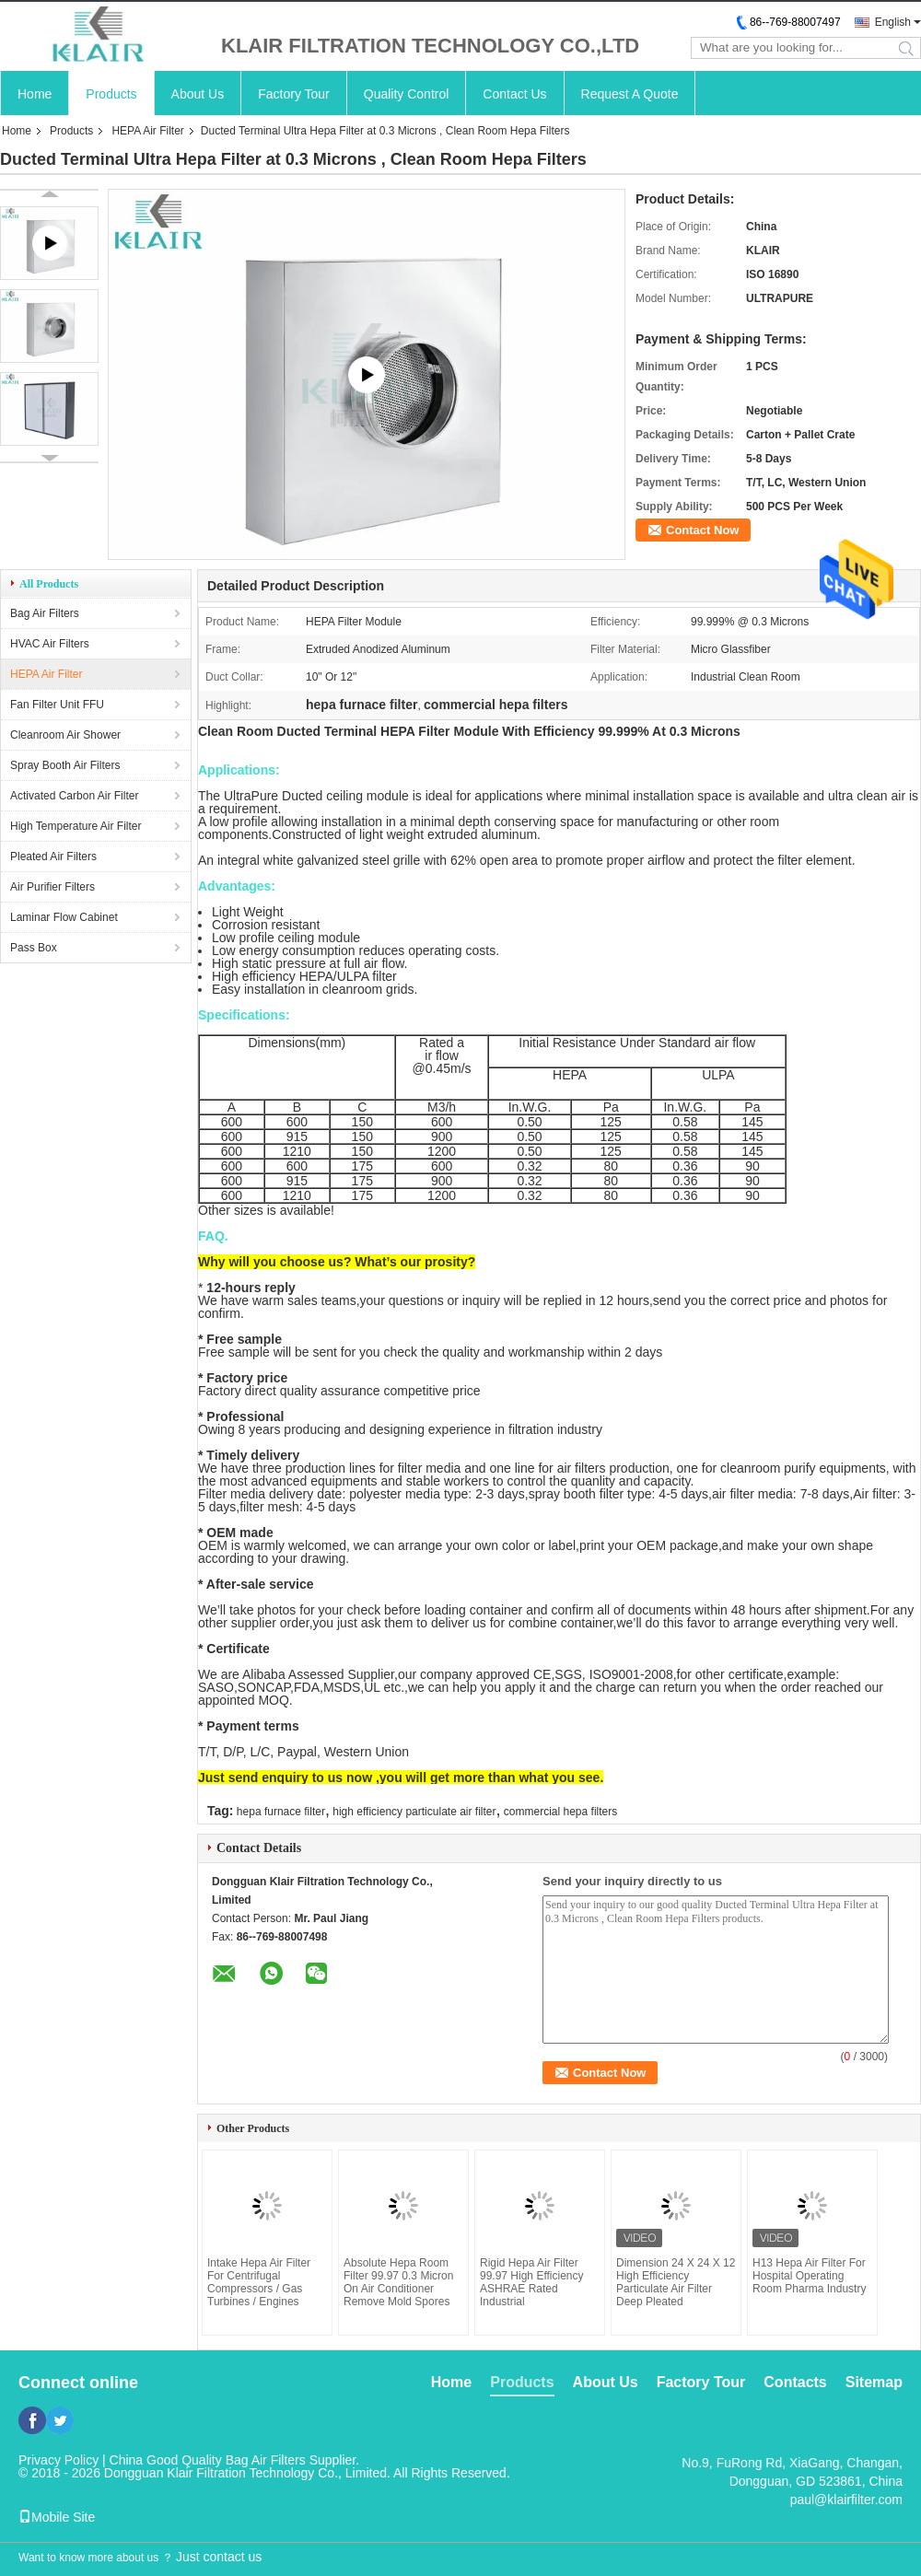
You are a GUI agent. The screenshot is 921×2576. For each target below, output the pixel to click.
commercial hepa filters (560, 1811)
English (893, 22)
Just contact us (219, 2556)
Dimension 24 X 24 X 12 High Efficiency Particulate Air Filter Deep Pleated (675, 2282)
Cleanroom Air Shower (65, 735)
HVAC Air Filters (49, 643)
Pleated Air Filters (53, 856)
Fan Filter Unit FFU (57, 704)
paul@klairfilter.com (846, 2499)
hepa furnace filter (281, 1811)
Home (34, 94)
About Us (198, 94)
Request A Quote (630, 94)
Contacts (795, 2382)
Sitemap (874, 2382)
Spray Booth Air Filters (65, 765)
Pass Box (33, 947)
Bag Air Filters (44, 613)
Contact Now (702, 530)
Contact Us (514, 94)
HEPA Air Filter (147, 130)
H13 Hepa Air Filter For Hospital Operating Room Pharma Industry (809, 2275)
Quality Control (406, 94)
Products (111, 94)
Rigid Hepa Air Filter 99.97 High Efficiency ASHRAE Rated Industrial (532, 2282)
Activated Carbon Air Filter (74, 795)
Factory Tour (294, 94)
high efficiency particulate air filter (413, 1811)
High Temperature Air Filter (76, 826)
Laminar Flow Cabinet (64, 917)
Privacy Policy (58, 2460)
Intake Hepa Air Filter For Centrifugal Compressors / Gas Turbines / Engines (258, 2282)
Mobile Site (56, 2517)
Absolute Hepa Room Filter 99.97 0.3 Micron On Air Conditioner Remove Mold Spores (398, 2282)
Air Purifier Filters (52, 886)
